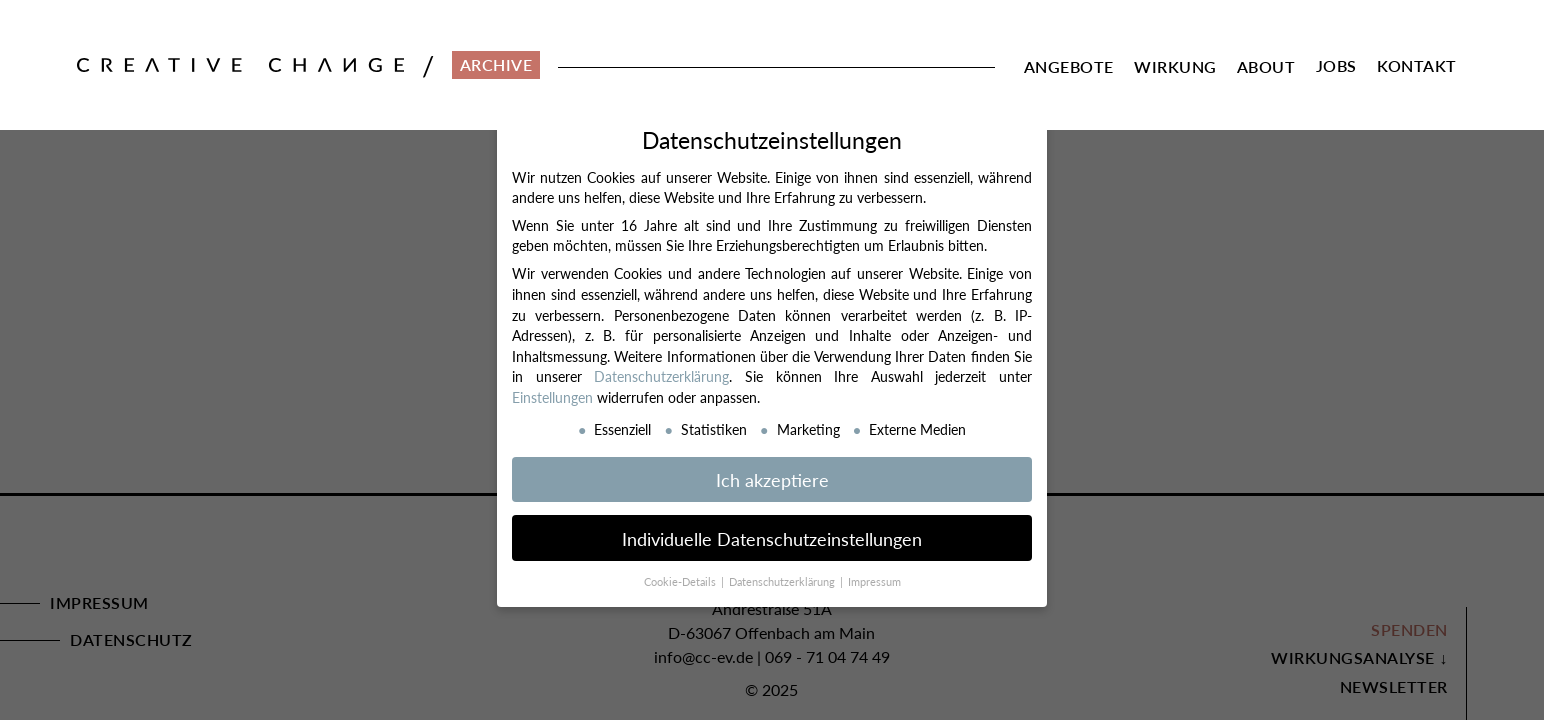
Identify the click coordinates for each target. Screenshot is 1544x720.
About (1266, 66)
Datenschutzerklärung (661, 376)
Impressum (874, 581)
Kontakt (1417, 65)
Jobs (1336, 65)
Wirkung (1175, 66)
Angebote (1069, 66)
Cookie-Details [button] (681, 581)
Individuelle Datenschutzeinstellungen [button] (772, 537)
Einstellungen (552, 396)
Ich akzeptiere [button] (772, 478)
